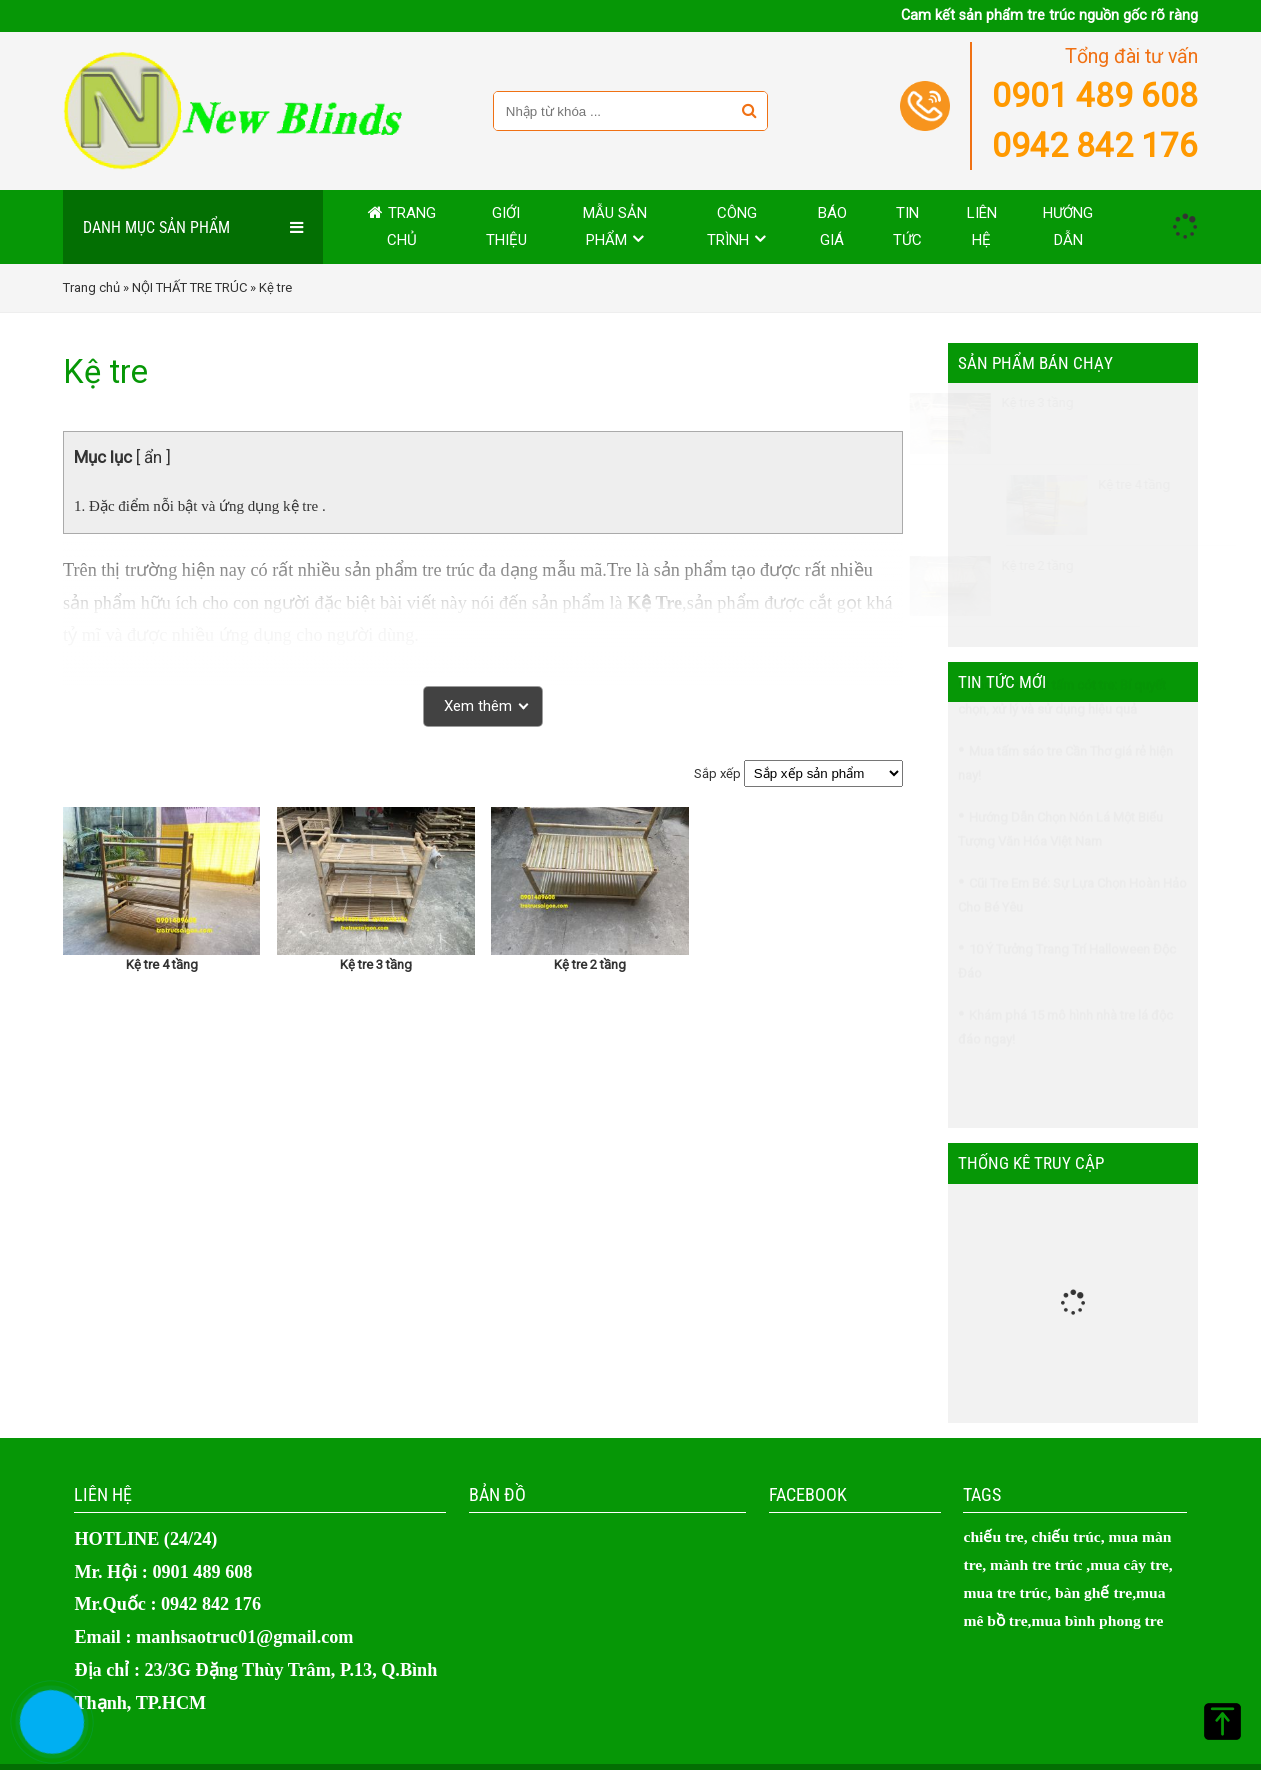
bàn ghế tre (1093, 1592)
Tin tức (907, 226)
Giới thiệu (506, 226)
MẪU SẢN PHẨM (615, 226)
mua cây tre (1129, 1564)
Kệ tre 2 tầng (590, 964)
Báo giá (832, 226)
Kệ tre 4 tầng (162, 964)
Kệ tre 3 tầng (376, 964)
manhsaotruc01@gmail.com (244, 1637)
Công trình (732, 226)
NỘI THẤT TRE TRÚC (189, 287)
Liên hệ (982, 226)
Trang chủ (411, 226)
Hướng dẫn (1068, 226)
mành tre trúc (1036, 1564)
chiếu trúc (1066, 1536)
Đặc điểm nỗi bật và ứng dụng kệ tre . (207, 506)
